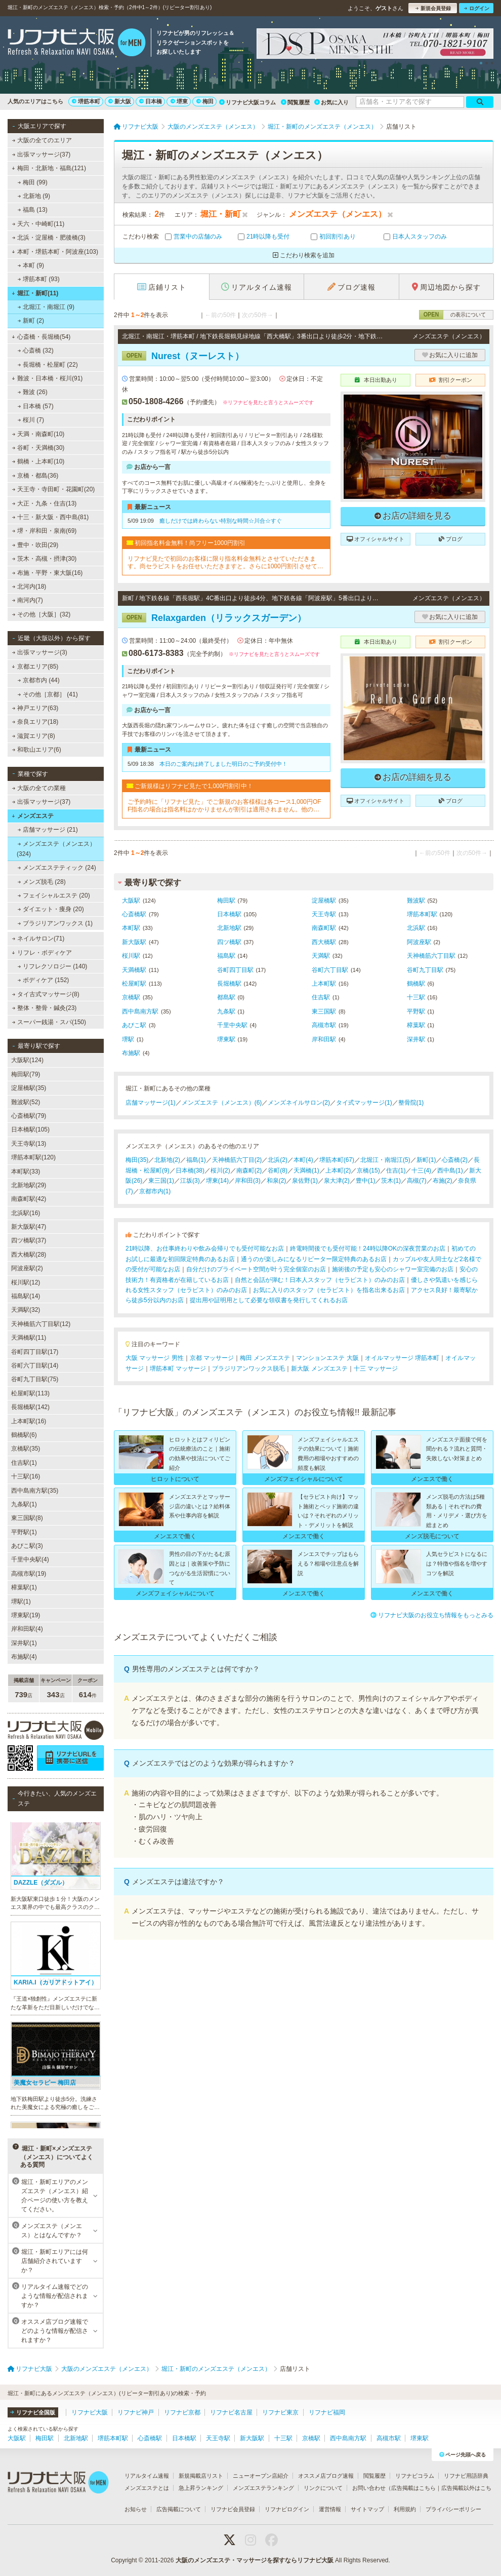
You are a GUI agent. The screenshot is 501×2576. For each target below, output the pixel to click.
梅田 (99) (33, 182)
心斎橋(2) (455, 1159)
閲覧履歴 (295, 102)
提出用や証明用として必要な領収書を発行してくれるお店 (269, 1300)
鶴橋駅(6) (24, 1434)
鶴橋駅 (416, 983)
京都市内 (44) (39, 680)
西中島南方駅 (140, 1011)
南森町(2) (249, 1170)
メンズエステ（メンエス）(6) (222, 1102)
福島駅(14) (25, 1296)
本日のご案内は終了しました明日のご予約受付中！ (223, 764)
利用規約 (405, 2509)
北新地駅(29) (28, 1185)
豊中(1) (365, 1180)
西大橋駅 (324, 942)
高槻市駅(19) (28, 1573)
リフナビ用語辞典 (466, 2476)
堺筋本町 (86, 101)
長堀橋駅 (229, 983)
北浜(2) (277, 1159)
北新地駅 (229, 927)
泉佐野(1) (305, 1180)
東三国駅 (324, 1011)
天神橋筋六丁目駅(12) (40, 1324)
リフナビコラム (414, 2476)
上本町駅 (324, 983)
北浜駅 (416, 927)
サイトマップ (367, 2509)
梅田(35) (137, 1159)
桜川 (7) (31, 419)
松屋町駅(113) (30, 1393)
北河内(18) (29, 586)
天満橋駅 (134, 969)
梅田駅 (226, 900)
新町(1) (426, 1159)
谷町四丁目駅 (235, 969)
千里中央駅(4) (30, 1559)
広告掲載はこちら (413, 2488)
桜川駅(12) (25, 1282)
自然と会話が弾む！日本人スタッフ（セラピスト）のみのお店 (320, 1279)
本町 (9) (31, 265)
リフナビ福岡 (327, 2412)
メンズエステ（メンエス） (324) (56, 848)
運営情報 (330, 2509)
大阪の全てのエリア (42, 140)
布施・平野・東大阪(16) (47, 572)
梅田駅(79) (25, 1074)
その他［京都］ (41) (48, 694)
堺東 (179, 101)
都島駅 (226, 997)
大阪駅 (131, 900)
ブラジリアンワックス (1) (55, 923)
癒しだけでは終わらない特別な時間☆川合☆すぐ (220, 521)
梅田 (205, 101)
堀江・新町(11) (35, 293)
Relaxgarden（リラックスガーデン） (214, 618)
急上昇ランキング (201, 2488)
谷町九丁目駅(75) (34, 1379)
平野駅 (416, 1011)
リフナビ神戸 (135, 2412)
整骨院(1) (411, 1102)
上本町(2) (338, 1170)
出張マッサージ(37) (41, 154)
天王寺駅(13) (28, 1143)
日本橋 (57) (36, 406)
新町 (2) (31, 320)
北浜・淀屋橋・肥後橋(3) (49, 237)
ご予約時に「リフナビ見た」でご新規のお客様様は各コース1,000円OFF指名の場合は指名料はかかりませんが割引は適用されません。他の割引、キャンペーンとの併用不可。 (224, 805)
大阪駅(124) (27, 1060)
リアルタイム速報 (146, 2476)
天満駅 (321, 955)
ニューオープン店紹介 (260, 2476)
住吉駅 (321, 997)
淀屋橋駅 (324, 900)
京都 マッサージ (212, 1357)
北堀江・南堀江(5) (385, 1159)
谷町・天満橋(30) (38, 447)
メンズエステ (33, 815)
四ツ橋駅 (229, 942)
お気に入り (331, 102)
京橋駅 (131, 997)
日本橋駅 (229, 914)
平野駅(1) (24, 1532)
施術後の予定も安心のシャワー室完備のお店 (392, 1269)
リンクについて (323, 2488)
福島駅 (226, 955)
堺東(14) (217, 1180)
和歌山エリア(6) (36, 749)
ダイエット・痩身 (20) (51, 909)
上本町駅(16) (28, 1421)
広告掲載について (178, 2509)
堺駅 (128, 1039)
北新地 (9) (34, 196)
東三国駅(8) (27, 1517)
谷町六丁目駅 (330, 969)
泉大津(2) (337, 1180)
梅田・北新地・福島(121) (49, 168)
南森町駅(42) (28, 1198)
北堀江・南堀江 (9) (46, 306)
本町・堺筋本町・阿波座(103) (55, 251)
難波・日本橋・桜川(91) (47, 378)
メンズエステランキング (263, 2488)
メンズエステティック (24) (57, 867)
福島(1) (196, 1159)
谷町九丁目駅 (425, 969)
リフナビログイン (287, 2509)
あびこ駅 (134, 1025)
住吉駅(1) (24, 1462)
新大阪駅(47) (28, 1226)
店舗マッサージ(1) (151, 1102)
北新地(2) (167, 1159)
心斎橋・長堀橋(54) (41, 336)
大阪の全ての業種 (39, 788)
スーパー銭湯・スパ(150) (49, 1022)
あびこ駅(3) (27, 1545)
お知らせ (135, 2509)
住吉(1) (396, 1170)
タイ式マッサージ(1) (364, 1102)
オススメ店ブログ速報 (326, 2476)
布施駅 (131, 1053)
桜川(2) (220, 1170)
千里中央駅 (232, 1025)
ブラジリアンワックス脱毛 (248, 1368)
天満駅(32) (25, 1309)
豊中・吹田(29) (35, 545)
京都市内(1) (155, 1191)
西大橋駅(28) (28, 1254)
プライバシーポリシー (453, 2509)
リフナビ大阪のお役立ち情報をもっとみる (431, 1615)
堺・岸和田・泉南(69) (44, 530)
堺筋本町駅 (422, 914)
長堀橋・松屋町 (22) (48, 364)
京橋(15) (368, 1170)
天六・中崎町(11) (38, 223)
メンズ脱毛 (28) (42, 881)
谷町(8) (277, 1170)
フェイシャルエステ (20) (54, 895)
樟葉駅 (416, 1025)
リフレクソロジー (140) (53, 966)
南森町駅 (324, 927)
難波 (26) (33, 392)
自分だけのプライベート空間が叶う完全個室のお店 (256, 1269)
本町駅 (131, 927)
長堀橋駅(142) (30, 1407)
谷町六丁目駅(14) (34, 1365)
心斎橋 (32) (36, 350)
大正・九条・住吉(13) (44, 503)
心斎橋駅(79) (28, 1115)
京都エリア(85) (35, 666)
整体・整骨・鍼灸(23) (44, 1007)
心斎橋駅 (134, 914)
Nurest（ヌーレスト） (183, 356)
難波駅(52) (25, 1102)
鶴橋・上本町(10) (38, 461)
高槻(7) (417, 1180)
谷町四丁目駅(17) (34, 1351)
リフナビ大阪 (89, 2412)
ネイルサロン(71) (38, 938)
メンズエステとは (146, 2488)
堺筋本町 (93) (39, 279)
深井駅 (416, 1039)
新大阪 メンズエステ (319, 1368)
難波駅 (416, 900)
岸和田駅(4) (27, 1628)
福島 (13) (33, 209)
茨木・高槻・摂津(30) (44, 558)
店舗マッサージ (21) (48, 829)
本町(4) (303, 1159)
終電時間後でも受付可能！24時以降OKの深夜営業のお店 (367, 1248)
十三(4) (421, 1170)
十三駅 (416, 997)
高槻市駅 (324, 1025)
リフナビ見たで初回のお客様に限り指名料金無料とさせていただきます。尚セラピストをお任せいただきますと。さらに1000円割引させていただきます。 (225, 562)
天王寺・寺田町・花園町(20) (53, 489)
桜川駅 (131, 955)
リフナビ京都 (182, 2412)
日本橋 (150, 101)
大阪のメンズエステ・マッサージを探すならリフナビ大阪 (254, 2560)
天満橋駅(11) (28, 1337)
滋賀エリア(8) (33, 735)
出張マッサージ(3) (39, 652)
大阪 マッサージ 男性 (155, 1357)
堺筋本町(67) (336, 1159)
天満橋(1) (306, 1170)
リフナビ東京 (280, 2412)
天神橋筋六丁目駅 (431, 955)
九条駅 (226, 1011)
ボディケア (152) (43, 980)
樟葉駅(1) (24, 1587)
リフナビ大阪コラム (247, 102)
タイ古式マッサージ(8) (45, 994)
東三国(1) (161, 1180)
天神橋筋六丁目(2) (237, 1159)
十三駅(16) (25, 1476)
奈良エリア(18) (35, 721)
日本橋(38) (190, 1170)
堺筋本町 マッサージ (178, 1368)
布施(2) (442, 1180)
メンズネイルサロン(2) (299, 1102)
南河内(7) (27, 600)
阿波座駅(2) (27, 1268)
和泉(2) (276, 1180)
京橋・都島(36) (35, 475)
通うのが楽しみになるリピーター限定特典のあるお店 (314, 1259)
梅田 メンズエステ (265, 1357)
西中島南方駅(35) (34, 1490)
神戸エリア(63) (35, 708)
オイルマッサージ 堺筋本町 (402, 1357)
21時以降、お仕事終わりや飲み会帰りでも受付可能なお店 (205, 1248)
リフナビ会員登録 (233, 2509)
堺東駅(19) (25, 1615)
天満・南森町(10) (38, 434)
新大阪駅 (134, 942)
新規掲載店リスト (201, 2476)
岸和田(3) (248, 1180)
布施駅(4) (24, 1656)
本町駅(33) (25, 1171)
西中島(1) (450, 1170)
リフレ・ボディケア (42, 952)
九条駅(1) (24, 1504)
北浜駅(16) (25, 1213)
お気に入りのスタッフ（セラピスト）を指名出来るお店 (329, 1290)
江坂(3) (190, 1180)
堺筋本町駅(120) (33, 1157)
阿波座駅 (419, 942)
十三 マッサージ (376, 1368)
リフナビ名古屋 (231, 2412)
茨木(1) (391, 1180)
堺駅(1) (21, 1601)
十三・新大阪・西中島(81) (50, 517)
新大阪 (119, 101)
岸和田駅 (324, 1039)
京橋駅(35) (25, 1448)
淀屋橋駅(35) (28, 1087)
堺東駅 (226, 1039)
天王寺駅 (324, 914)
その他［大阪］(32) (41, 614)
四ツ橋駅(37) (28, 1240)
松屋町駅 (134, 983)
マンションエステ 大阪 (327, 1357)
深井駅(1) (24, 1643)
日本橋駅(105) (30, 1129)
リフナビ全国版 (32, 2412)
